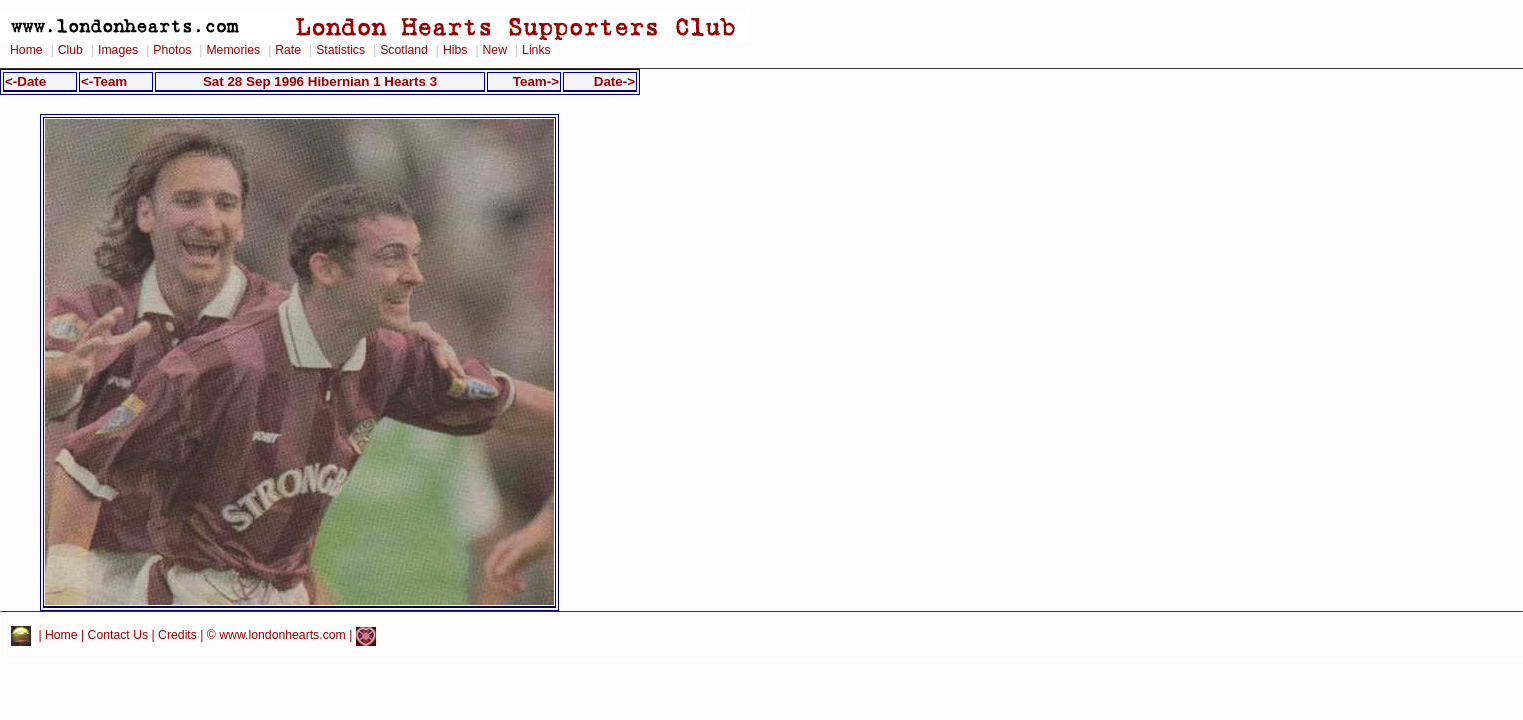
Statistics (340, 50)
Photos (172, 50)
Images (118, 50)
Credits (177, 635)
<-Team (104, 81)
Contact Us (118, 635)
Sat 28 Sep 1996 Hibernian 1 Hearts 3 (320, 81)
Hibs (455, 50)
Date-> (614, 81)
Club (70, 50)
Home (26, 50)
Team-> (536, 81)
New (495, 50)
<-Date (25, 81)
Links (536, 50)
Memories (233, 50)
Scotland (404, 50)
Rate (288, 50)
